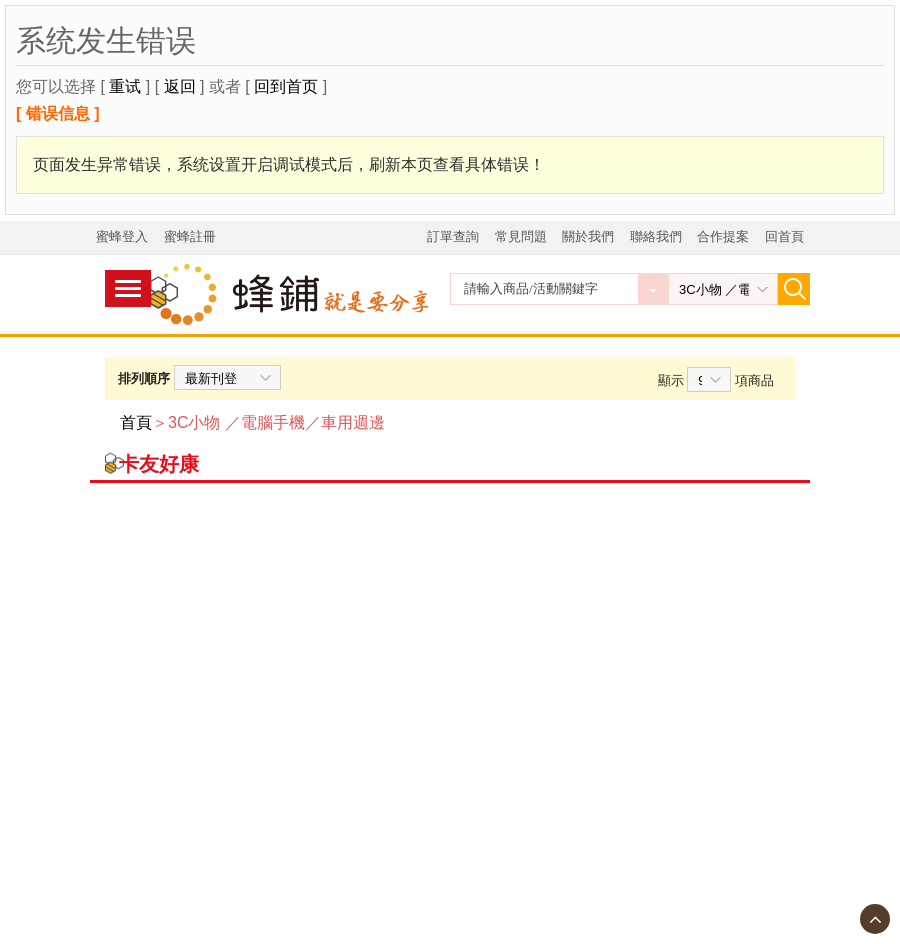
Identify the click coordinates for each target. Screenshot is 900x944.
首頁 (136, 422)
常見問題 (521, 236)
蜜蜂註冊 (190, 236)
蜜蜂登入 (122, 236)
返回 (180, 86)
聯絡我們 (656, 236)
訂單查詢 (453, 236)
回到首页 (286, 86)
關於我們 (588, 236)
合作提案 (723, 236)
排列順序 (144, 378)
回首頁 (784, 236)
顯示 (671, 380)
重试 (125, 86)
